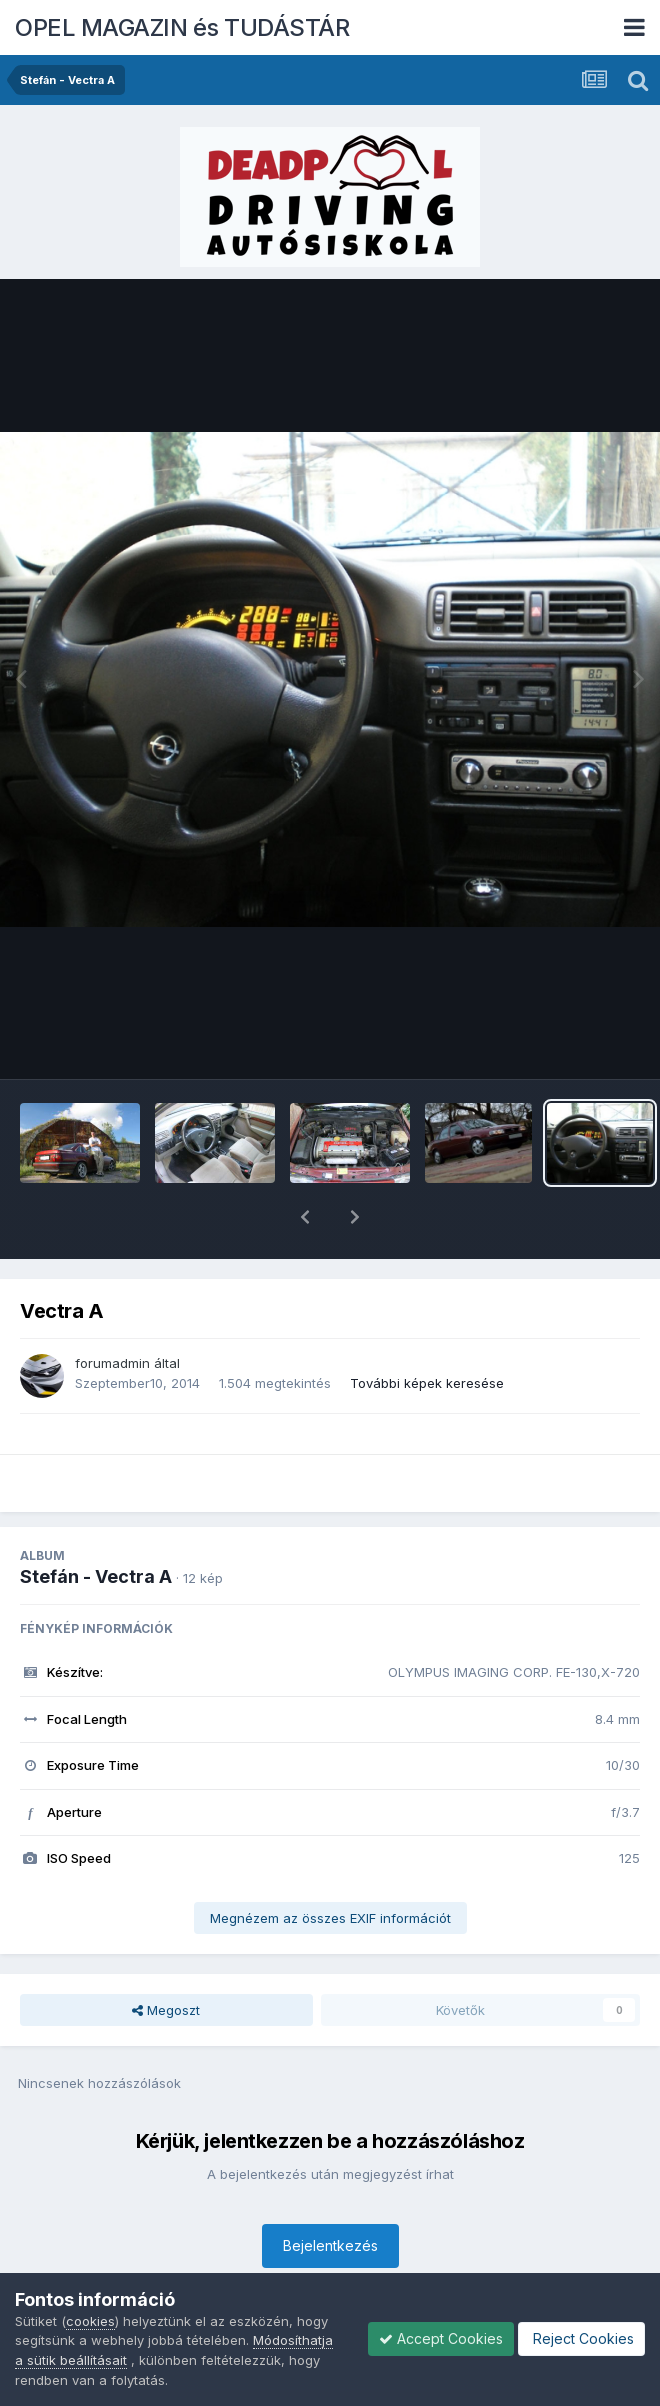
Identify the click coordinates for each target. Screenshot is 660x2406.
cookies (90, 2321)
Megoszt (166, 1958)
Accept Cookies (441, 2338)
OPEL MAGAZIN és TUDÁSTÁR (182, 27)
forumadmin (112, 1311)
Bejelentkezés (330, 2193)
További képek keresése (427, 1331)
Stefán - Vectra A (96, 1524)
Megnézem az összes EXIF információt (330, 1866)
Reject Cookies (581, 2338)
